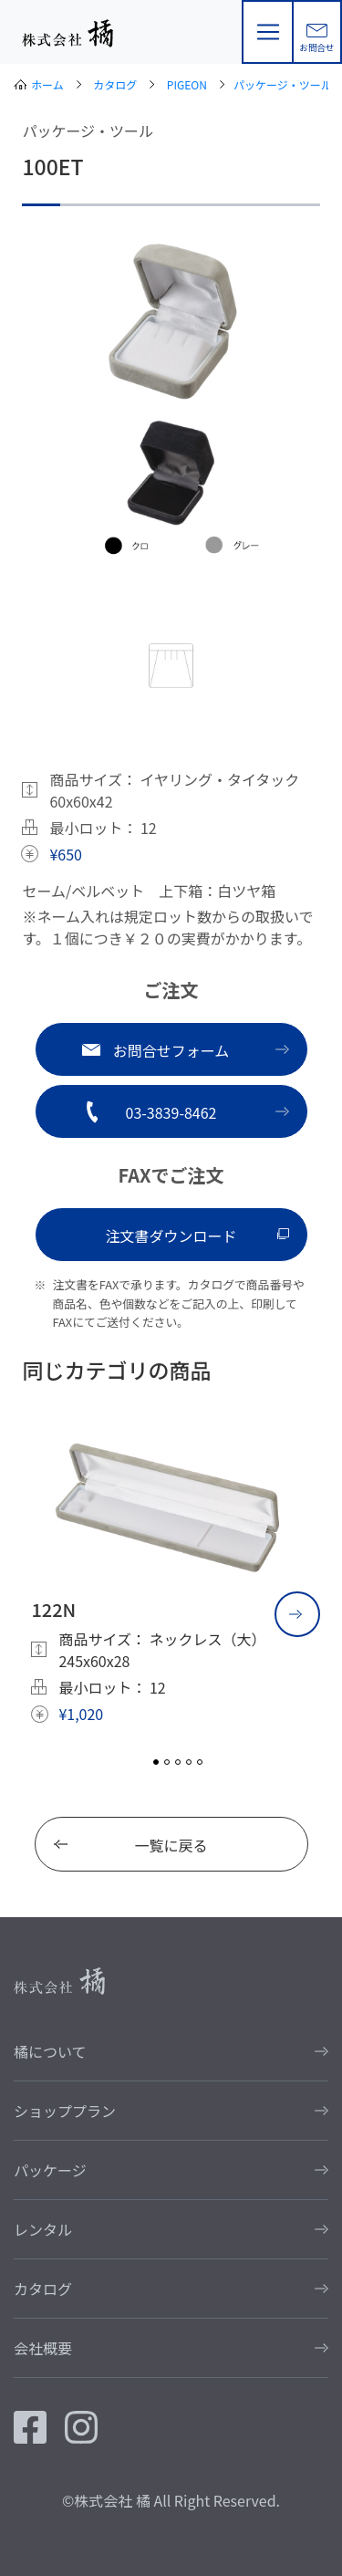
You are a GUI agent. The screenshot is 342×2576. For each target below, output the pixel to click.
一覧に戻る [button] (170, 1845)
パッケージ (50, 2170)
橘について (50, 2051)
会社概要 (43, 2348)
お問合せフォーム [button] (171, 1050)
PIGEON (187, 84)
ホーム (47, 84)
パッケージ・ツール (282, 84)
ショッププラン (65, 2111)
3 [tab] (178, 1762)
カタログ (115, 84)
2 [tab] (167, 1762)
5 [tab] (199, 1762)
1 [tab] (156, 1762)
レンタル (43, 2229)
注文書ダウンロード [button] (170, 1235)
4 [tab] (189, 1762)
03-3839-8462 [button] (171, 1112)
